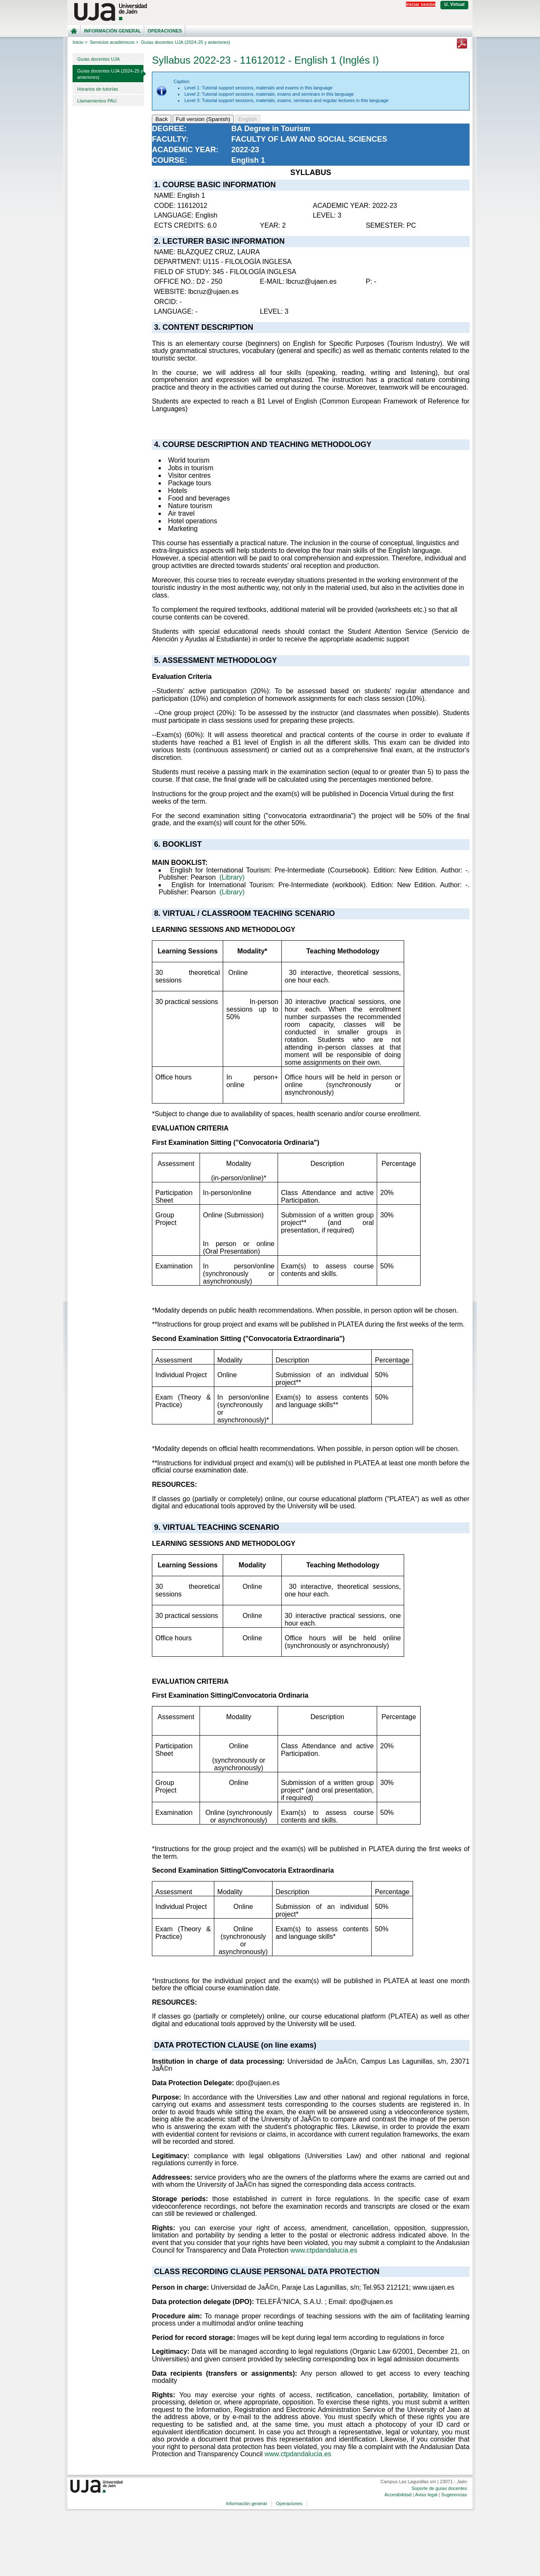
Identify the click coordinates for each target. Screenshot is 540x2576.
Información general (112, 30)
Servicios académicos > (114, 42)
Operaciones (165, 30)
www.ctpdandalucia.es (323, 2250)
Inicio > (80, 42)
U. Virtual (454, 4)
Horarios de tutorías (97, 89)
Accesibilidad (397, 2494)
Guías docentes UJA (98, 59)
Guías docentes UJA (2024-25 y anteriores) (110, 74)
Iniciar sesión (420, 4)
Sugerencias (454, 2494)
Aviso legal (426, 2494)
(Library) (232, 877)
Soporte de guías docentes (439, 2488)
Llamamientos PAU (96, 100)
